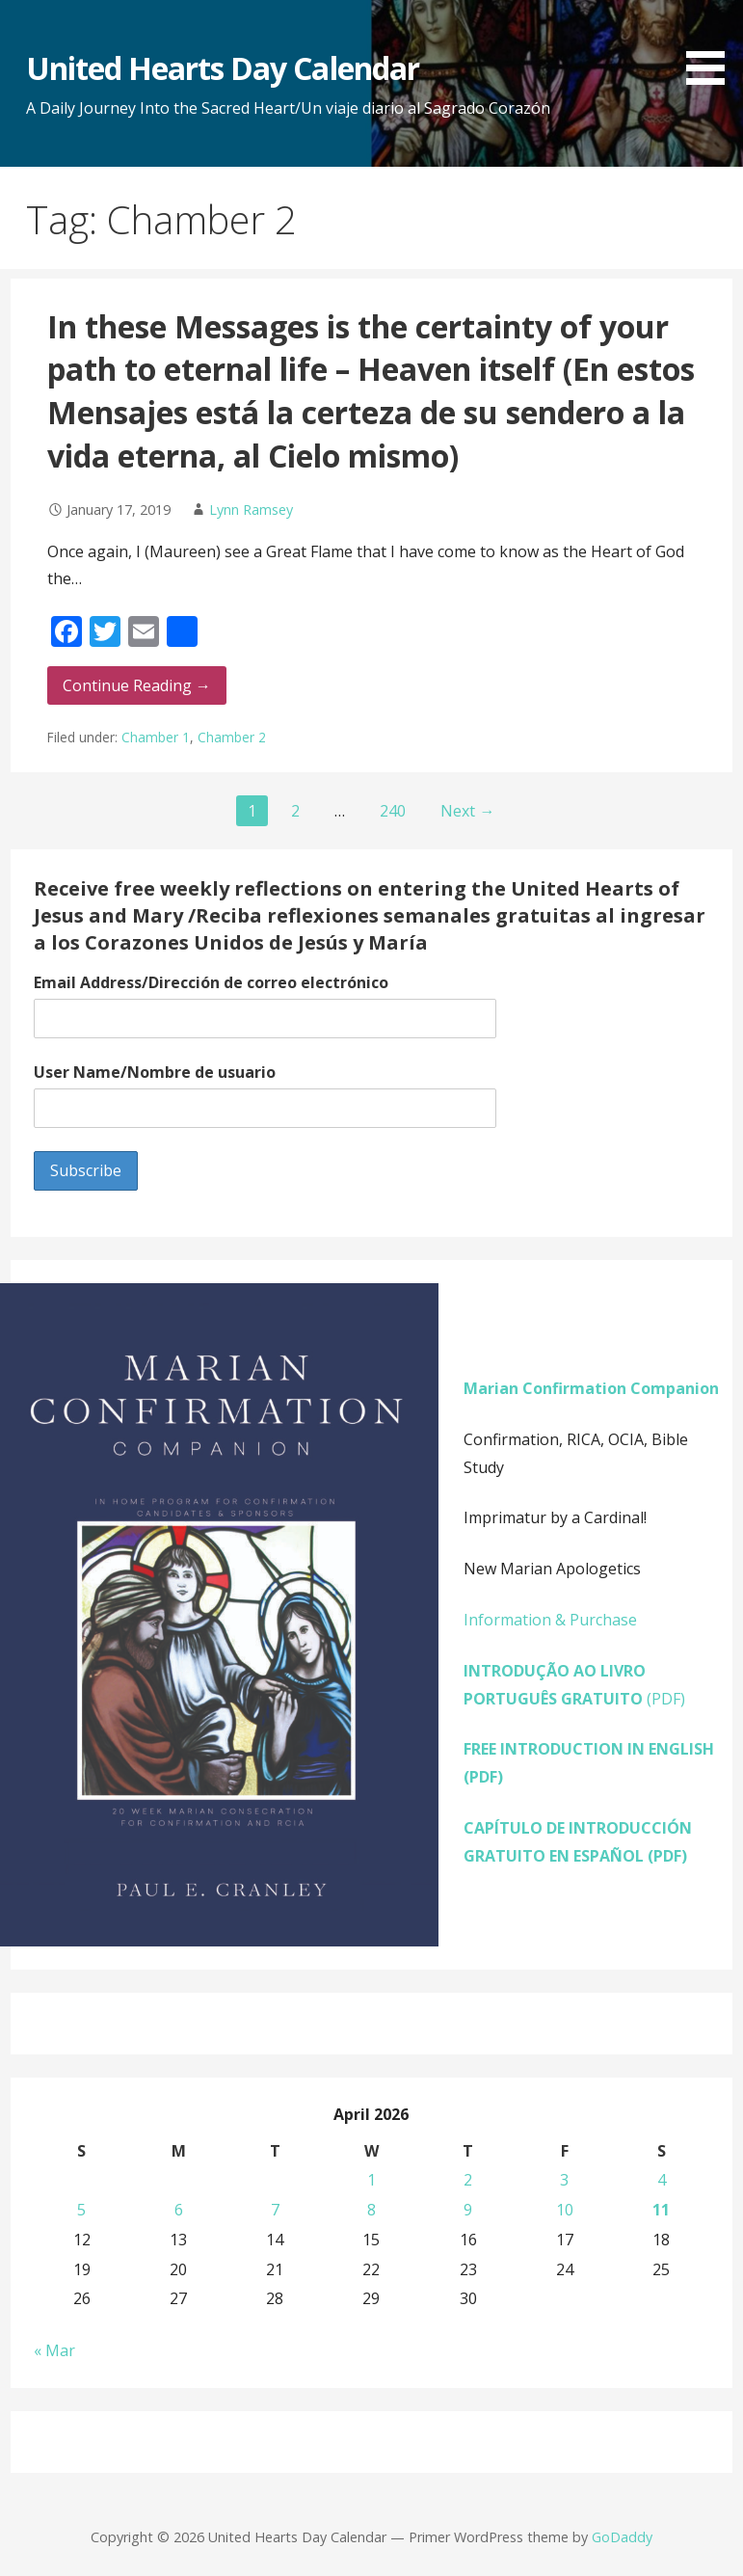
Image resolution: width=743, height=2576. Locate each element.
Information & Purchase (550, 1619)
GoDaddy (622, 2537)
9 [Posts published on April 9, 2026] (468, 2209)
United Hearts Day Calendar (222, 68)
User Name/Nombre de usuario (155, 1072)
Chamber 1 (155, 737)
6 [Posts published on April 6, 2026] (178, 2209)
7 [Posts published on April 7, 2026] (275, 2209)
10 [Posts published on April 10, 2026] (564, 2209)
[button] (712, 46)
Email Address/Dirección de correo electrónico (211, 982)
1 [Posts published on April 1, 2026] (371, 2179)
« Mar (54, 2350)
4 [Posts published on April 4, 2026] (661, 2179)
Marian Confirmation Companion (591, 1388)
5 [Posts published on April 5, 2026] (81, 2209)
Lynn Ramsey (251, 509)
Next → (467, 810)
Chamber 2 (232, 737)
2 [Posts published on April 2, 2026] (468, 2179)
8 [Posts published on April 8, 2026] (371, 2209)
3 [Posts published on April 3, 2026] (564, 2179)
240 (393, 810)
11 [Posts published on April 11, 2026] (661, 2209)
